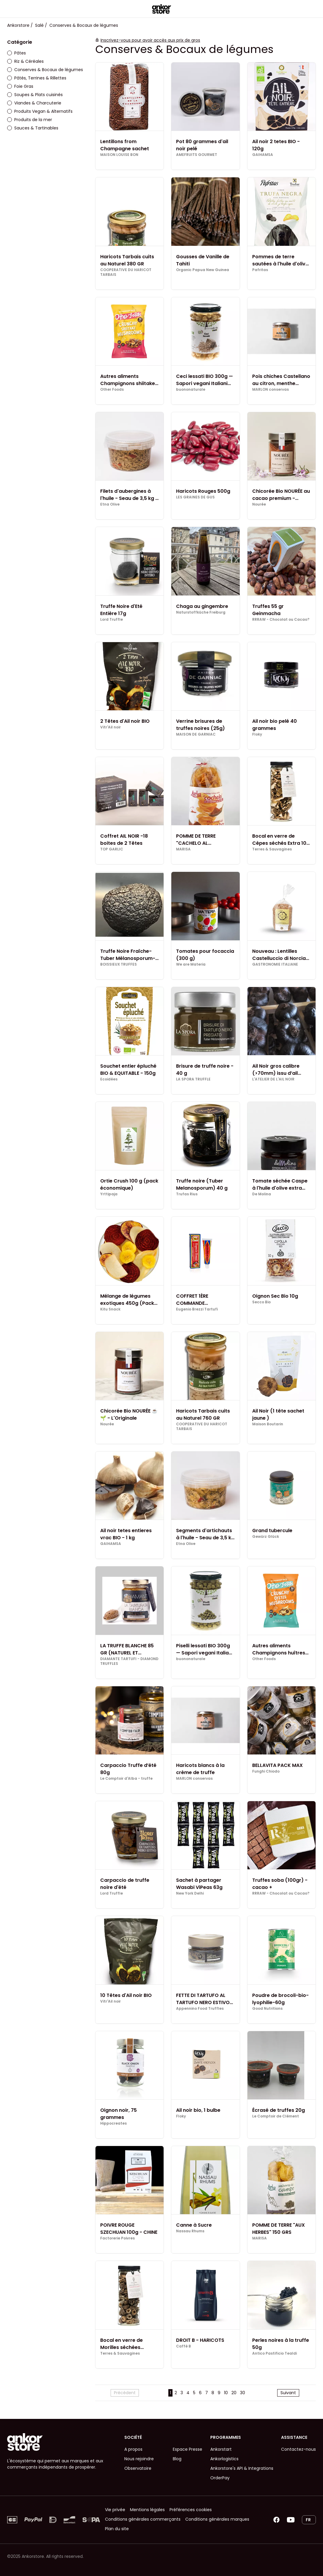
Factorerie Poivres (117, 2238)
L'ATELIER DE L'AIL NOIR (273, 1079)
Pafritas (260, 270)
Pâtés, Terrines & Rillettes (36, 78)
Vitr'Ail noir (110, 727)
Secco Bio (261, 1302)
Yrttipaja (108, 1194)
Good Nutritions (267, 2008)
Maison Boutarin (267, 1424)
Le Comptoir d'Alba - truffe (126, 1778)
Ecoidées (108, 1079)
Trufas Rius (186, 1194)
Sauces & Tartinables (32, 128)
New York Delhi (190, 1893)
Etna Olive (110, 504)
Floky (257, 734)
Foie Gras (20, 86)
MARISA (183, 849)
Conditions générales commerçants (143, 2519)
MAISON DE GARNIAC (196, 734)
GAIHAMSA (262, 154)
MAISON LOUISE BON (119, 154)
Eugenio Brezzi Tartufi (197, 1309)
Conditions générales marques (217, 2519)
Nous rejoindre (139, 2459)
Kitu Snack (110, 1309)
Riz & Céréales (25, 61)
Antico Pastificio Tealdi (274, 2353)
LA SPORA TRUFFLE (193, 1079)
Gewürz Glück (265, 1536)
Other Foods (112, 389)
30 (242, 2393)
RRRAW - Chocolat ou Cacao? (280, 619)
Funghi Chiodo (266, 1771)
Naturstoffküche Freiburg (200, 612)
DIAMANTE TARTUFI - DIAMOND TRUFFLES (129, 1661)
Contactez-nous (298, 2449)
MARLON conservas (270, 389)
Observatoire (137, 2468)
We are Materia (191, 964)
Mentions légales (147, 2510)
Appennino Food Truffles (200, 2008)
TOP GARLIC (111, 849)
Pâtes (16, 53)
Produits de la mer (29, 119)
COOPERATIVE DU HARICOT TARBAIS (125, 272)
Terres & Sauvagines (272, 849)
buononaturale (190, 389)
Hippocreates (113, 2123)
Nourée (259, 504)
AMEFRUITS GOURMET (196, 154)
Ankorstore (18, 25)
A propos (133, 2449)
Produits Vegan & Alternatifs (40, 111)
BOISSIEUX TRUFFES (118, 964)
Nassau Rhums (190, 2231)
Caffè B (183, 2346)
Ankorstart (221, 2449)
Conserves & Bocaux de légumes (45, 69)
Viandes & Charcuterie (34, 103)
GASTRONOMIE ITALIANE (275, 964)
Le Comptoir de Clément (275, 2116)
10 (226, 2393)
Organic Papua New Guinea (202, 270)
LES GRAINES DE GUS (195, 497)
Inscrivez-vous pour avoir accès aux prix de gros (150, 40)
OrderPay (220, 2478)
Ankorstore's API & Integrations (241, 2468)
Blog (177, 2459)
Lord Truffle (111, 619)
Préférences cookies (191, 2510)
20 (233, 2393)
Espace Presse (187, 2449)
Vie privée (115, 2510)
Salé (39, 25)
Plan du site (117, 2529)
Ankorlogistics (224, 2459)
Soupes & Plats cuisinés (35, 94)
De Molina (261, 1194)
